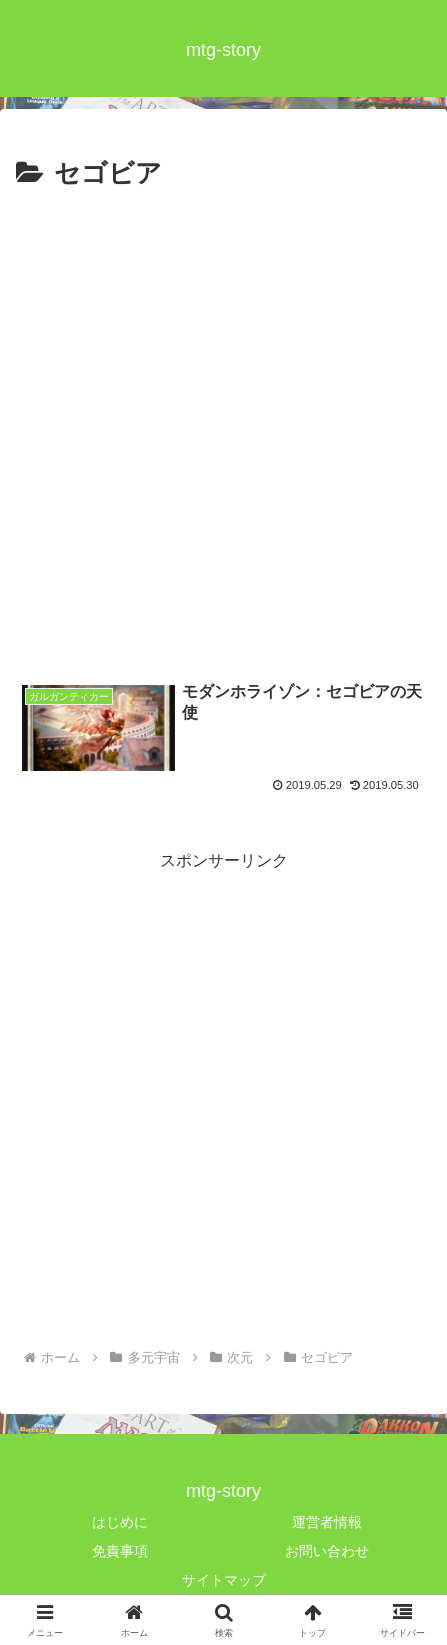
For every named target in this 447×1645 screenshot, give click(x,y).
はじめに (120, 1522)
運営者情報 (327, 1522)
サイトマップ (224, 1580)
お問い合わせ (327, 1551)
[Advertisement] (223, 430)
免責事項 (120, 1551)
